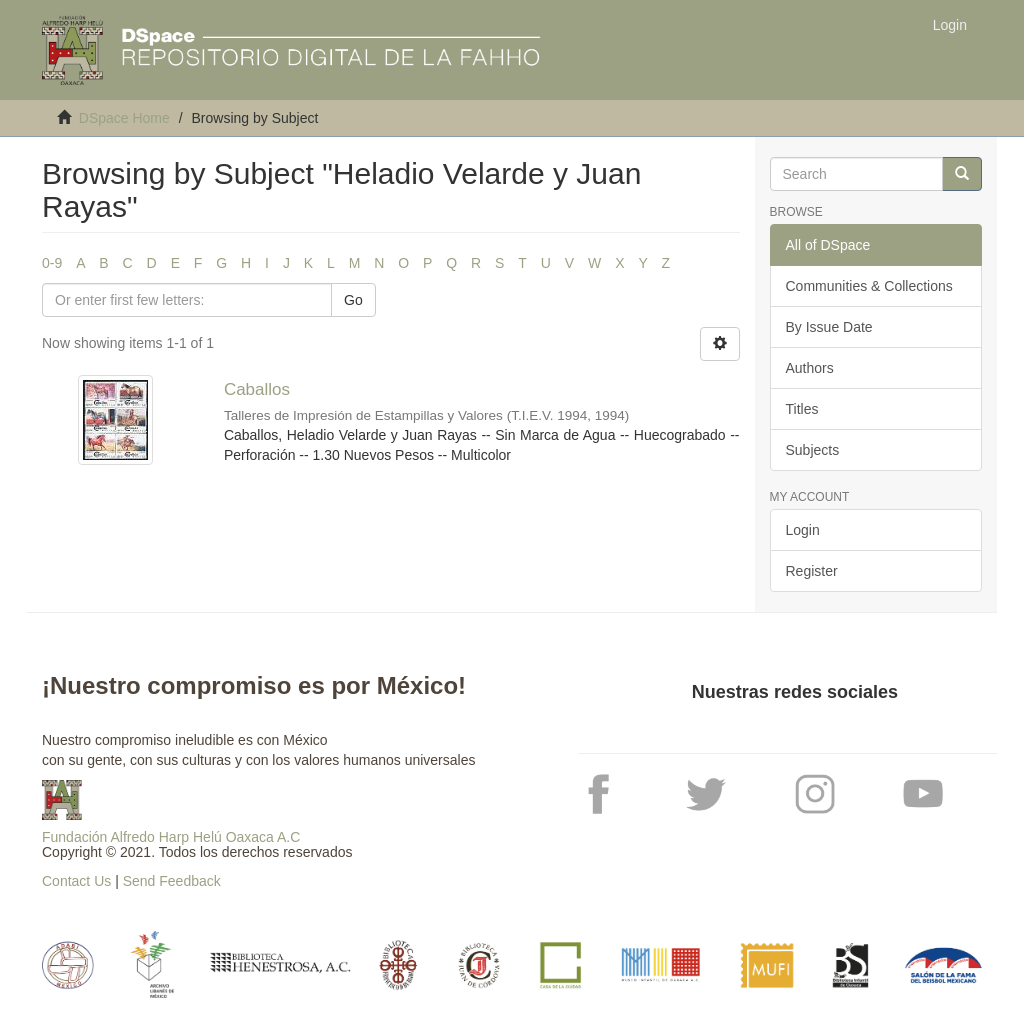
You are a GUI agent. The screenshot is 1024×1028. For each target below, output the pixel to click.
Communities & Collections (869, 286)
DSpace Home (124, 118)
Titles (802, 409)
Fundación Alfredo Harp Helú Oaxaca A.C (171, 837)
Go (353, 300)
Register (812, 571)
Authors (810, 368)
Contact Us (76, 881)
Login (803, 530)
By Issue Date (829, 327)
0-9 (52, 263)
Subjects (813, 450)
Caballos (257, 389)
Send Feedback (172, 881)
